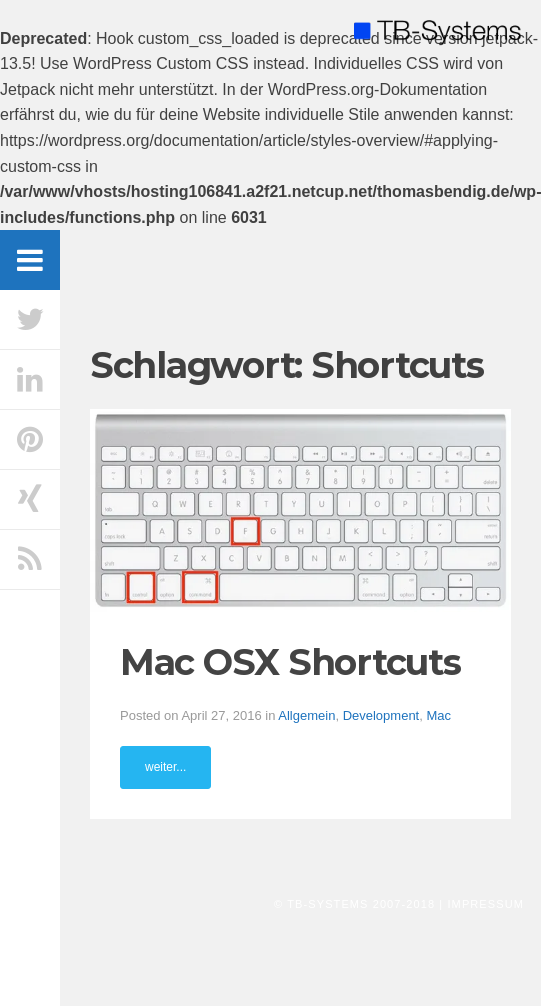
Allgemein (306, 715)
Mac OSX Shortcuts (290, 662)
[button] (300, 510)
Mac (438, 715)
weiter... (165, 767)
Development (381, 715)
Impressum (485, 904)
